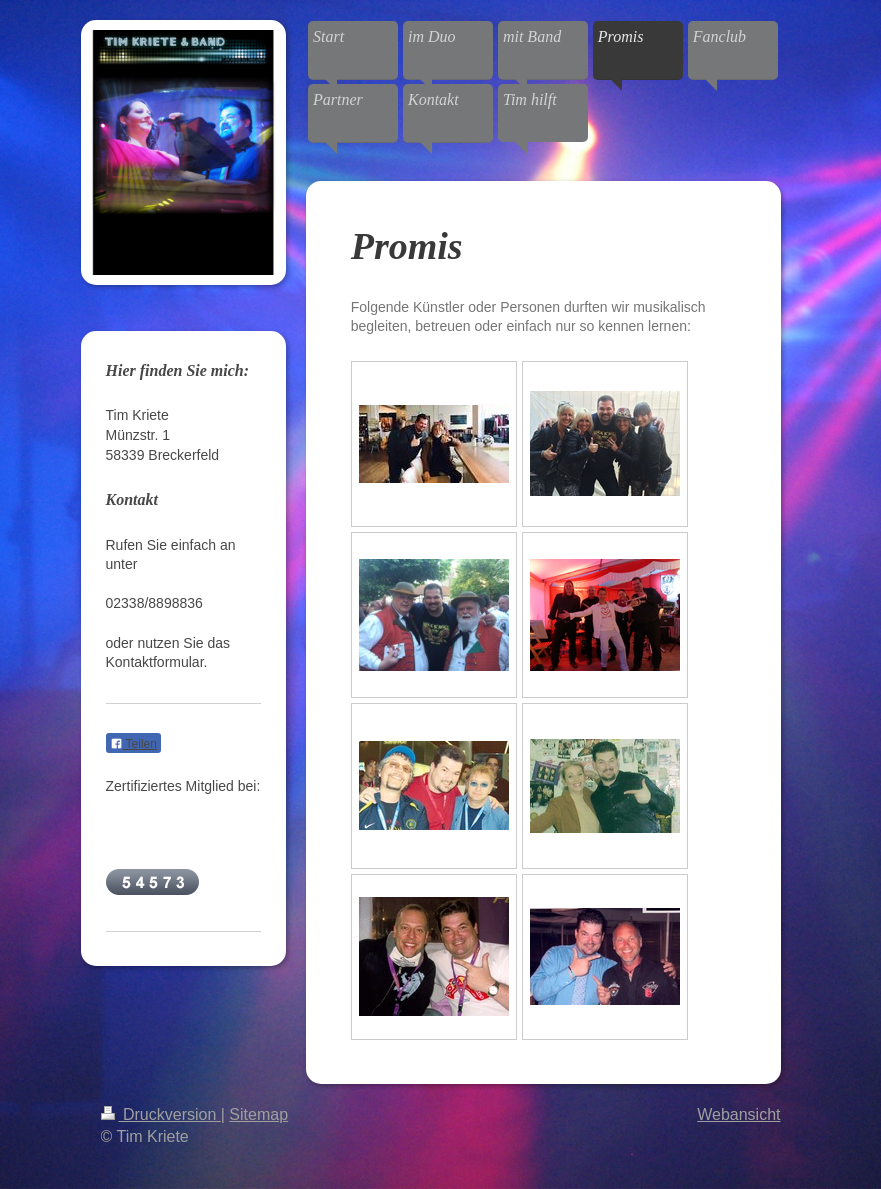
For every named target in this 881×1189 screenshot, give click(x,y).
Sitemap (258, 1114)
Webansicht (738, 1114)
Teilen (133, 744)
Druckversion (161, 1114)
